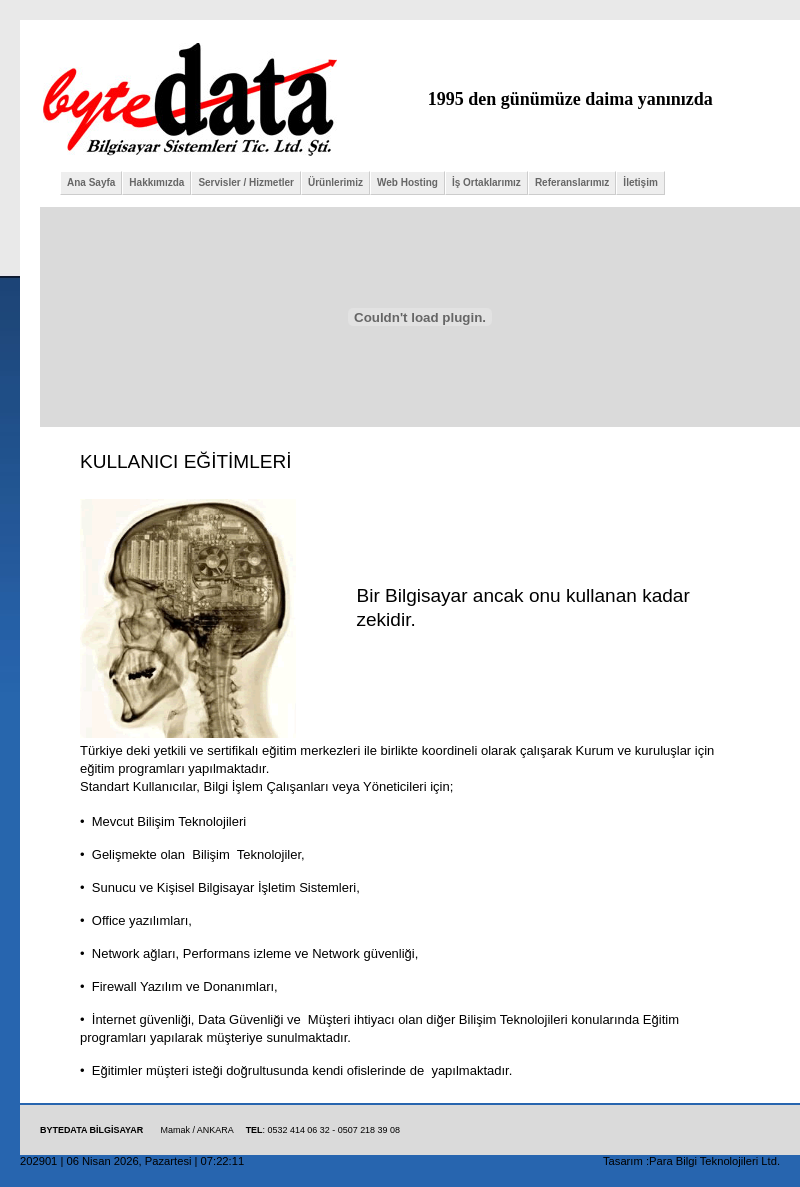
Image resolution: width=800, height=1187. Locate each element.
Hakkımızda (156, 182)
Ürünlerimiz (335, 182)
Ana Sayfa (91, 182)
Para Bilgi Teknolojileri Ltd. (714, 1161)
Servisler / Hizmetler (246, 182)
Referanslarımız (572, 182)
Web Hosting (407, 182)
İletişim (640, 182)
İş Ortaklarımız (486, 182)
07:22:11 (223, 1161)
